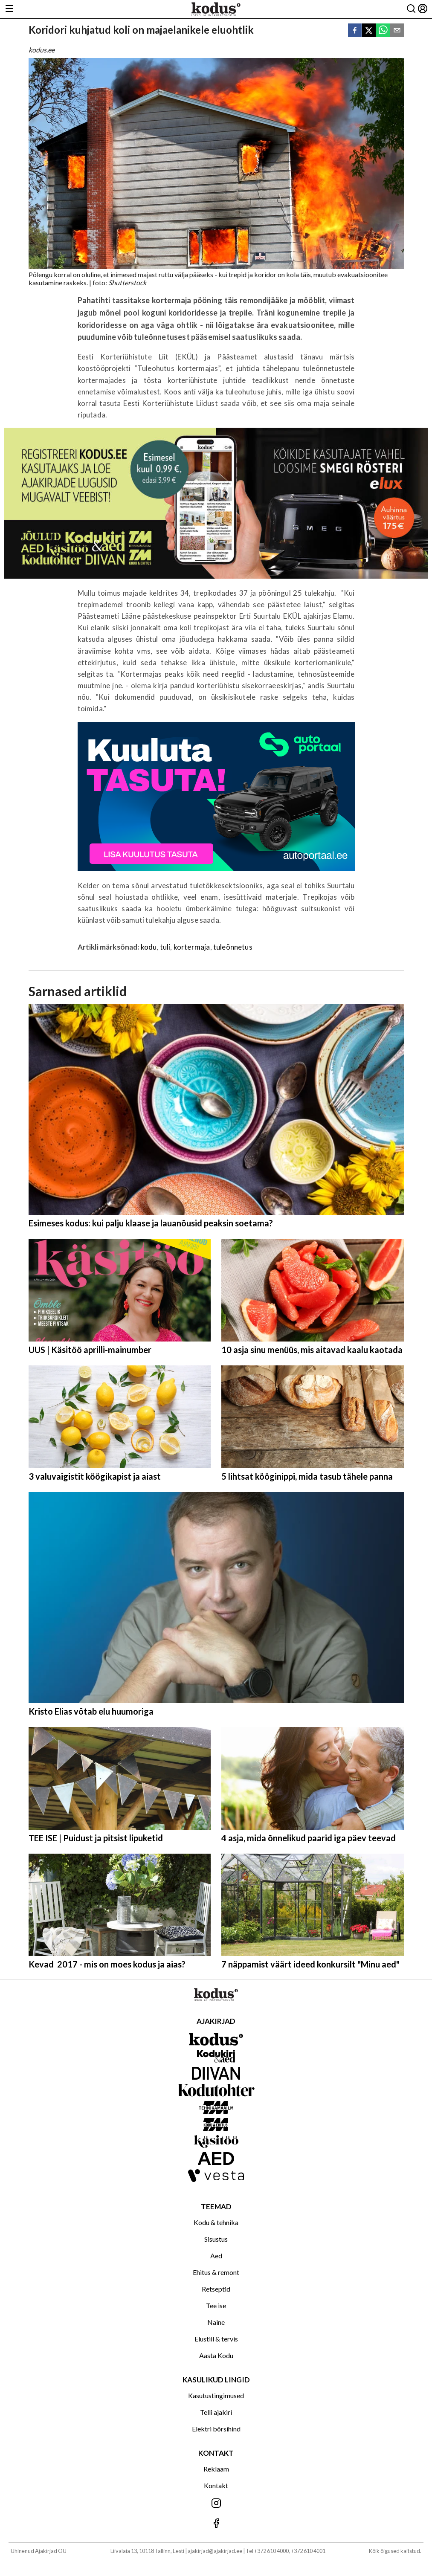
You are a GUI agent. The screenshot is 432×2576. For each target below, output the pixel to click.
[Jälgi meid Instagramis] (216, 2503)
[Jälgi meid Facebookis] (216, 2524)
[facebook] (355, 30)
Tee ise (216, 2305)
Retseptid (216, 2289)
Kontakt (216, 2485)
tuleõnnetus (232, 946)
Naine (216, 2322)
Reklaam (216, 2469)
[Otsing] (411, 9)
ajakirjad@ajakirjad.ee (215, 2550)
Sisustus (216, 2239)
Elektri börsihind (216, 2429)
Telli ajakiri (216, 2412)
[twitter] (369, 30)
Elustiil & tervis (216, 2339)
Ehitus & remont (216, 2272)
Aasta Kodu (216, 2355)
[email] (397, 30)
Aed (216, 2255)
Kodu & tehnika (216, 2222)
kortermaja (192, 946)
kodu (149, 946)
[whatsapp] (383, 30)
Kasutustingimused (216, 2395)
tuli (165, 946)
